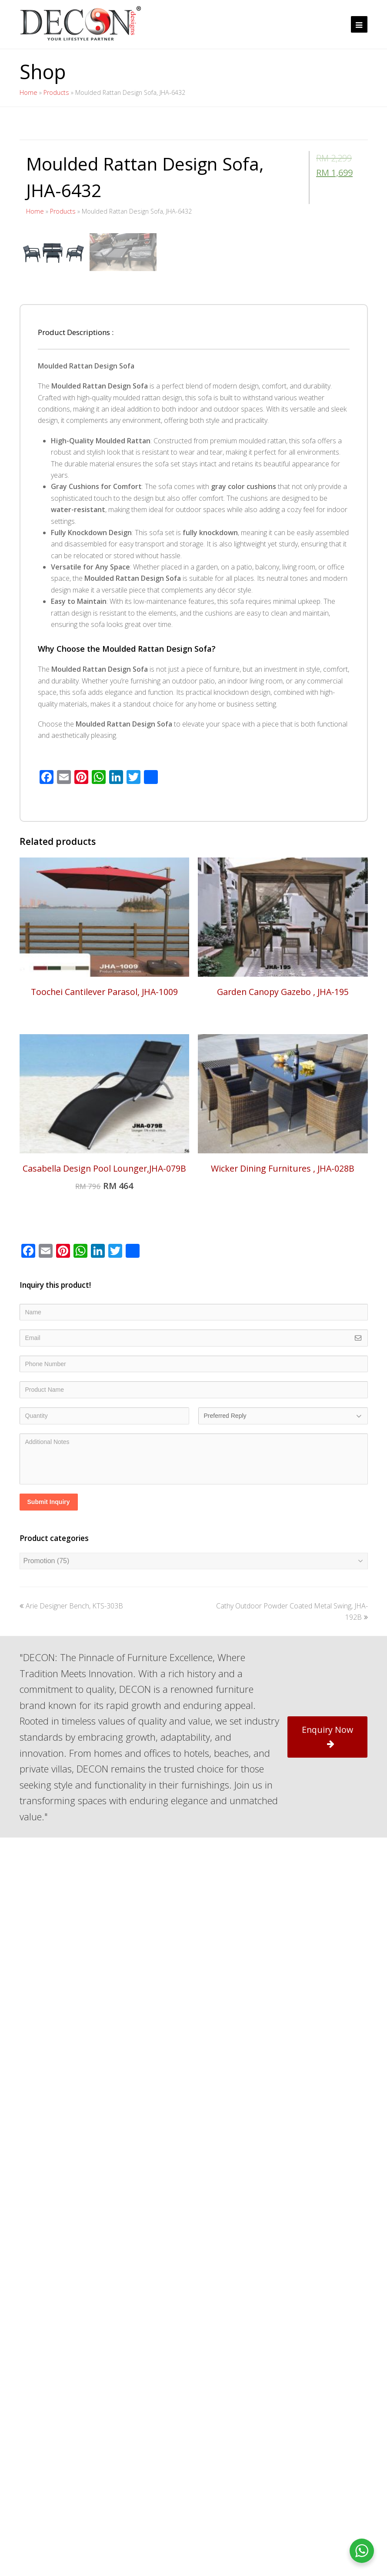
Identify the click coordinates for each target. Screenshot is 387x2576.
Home (28, 92)
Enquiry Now (327, 1968)
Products (56, 92)
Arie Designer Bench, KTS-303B (71, 1837)
